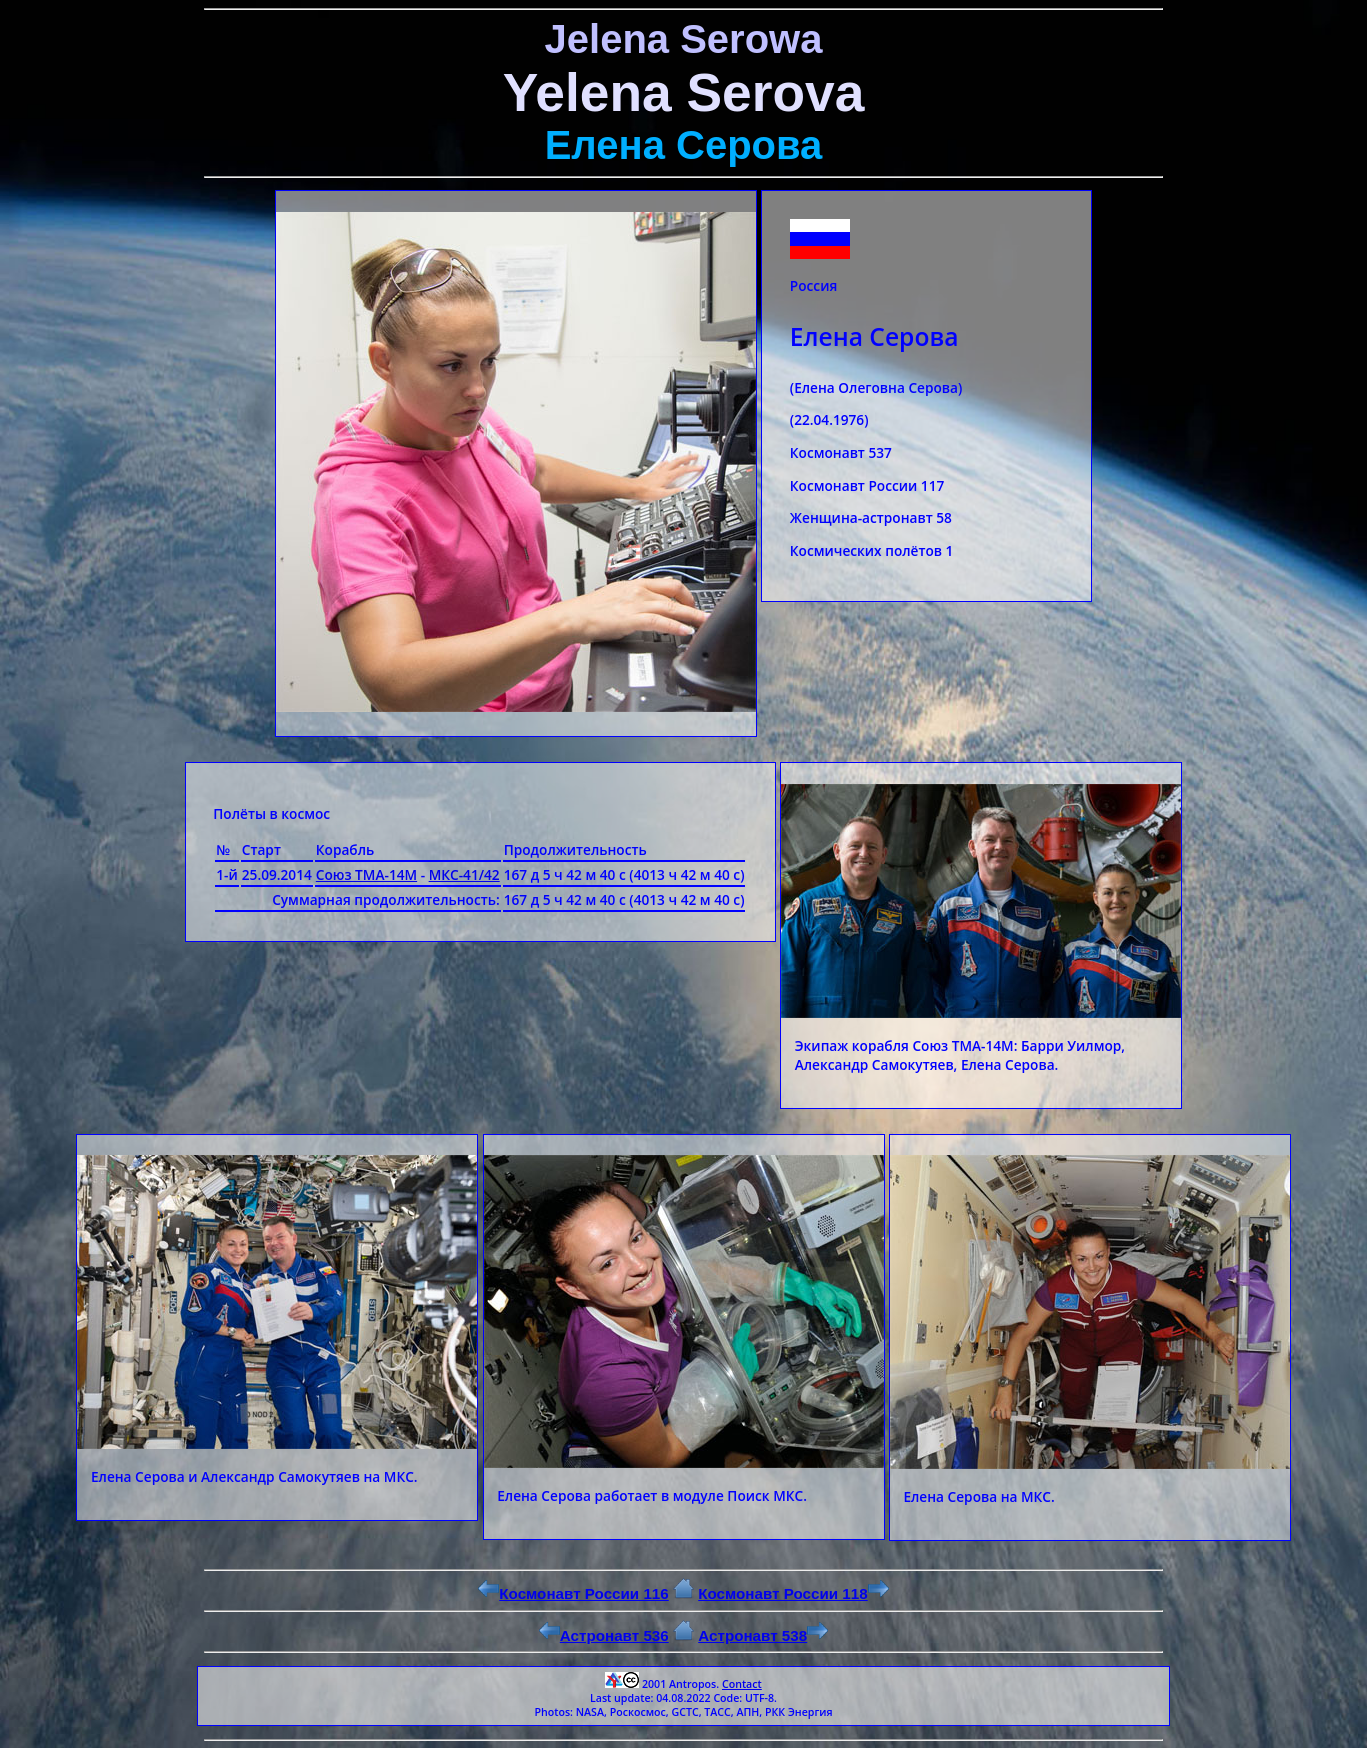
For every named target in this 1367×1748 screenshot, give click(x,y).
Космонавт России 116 (573, 1593)
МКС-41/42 (464, 874)
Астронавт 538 (763, 1635)
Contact (742, 1684)
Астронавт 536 (604, 1635)
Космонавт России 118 (793, 1593)
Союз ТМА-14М (366, 874)
